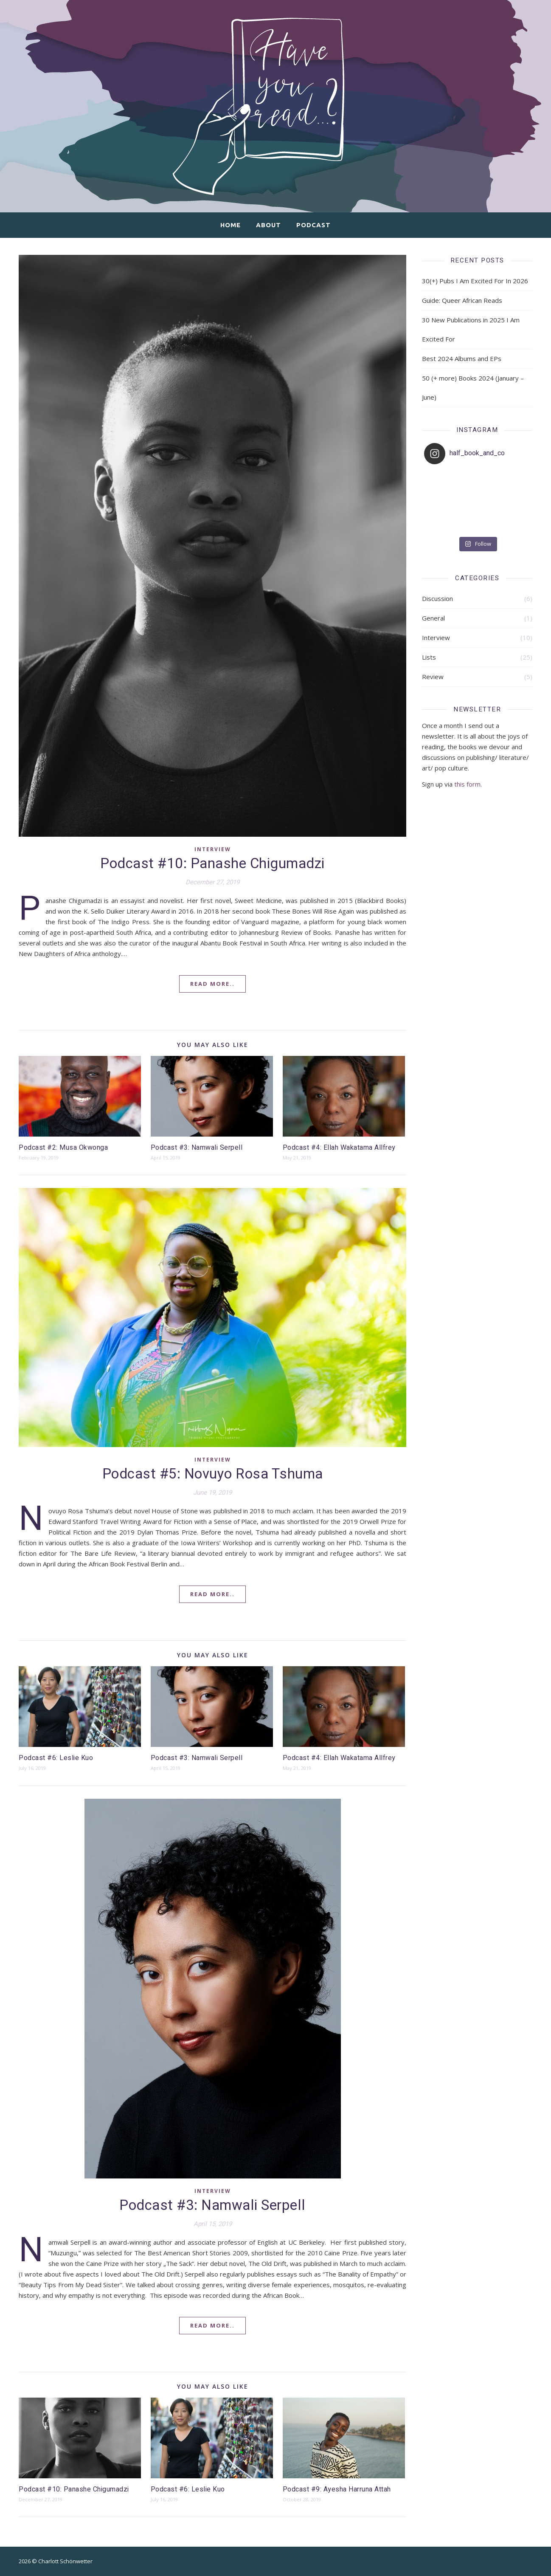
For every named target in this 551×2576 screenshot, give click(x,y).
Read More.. (212, 984)
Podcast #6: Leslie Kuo (56, 1758)
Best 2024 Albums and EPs (461, 358)
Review (433, 676)
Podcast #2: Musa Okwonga (63, 1148)
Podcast (313, 225)
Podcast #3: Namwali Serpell (197, 1148)
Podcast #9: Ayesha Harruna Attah (337, 2489)
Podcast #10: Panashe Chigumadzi (212, 863)
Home (230, 225)
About (268, 225)
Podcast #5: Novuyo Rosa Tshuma (212, 1474)
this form (467, 784)
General (433, 618)
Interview (212, 849)
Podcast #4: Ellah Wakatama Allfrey (339, 1148)
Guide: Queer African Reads (462, 300)
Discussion (437, 598)
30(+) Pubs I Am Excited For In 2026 (475, 281)
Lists (429, 657)
